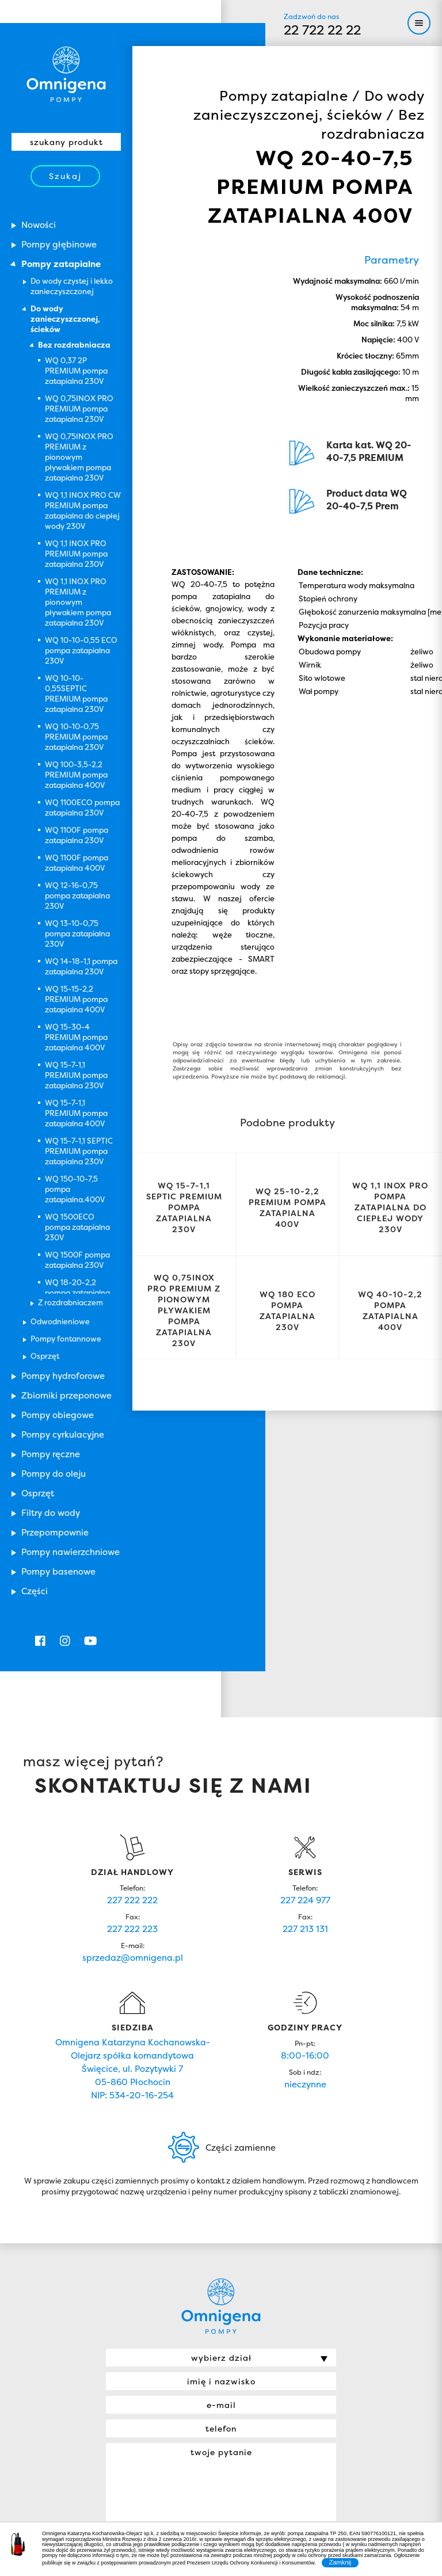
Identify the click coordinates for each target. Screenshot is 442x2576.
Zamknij (340, 2562)
